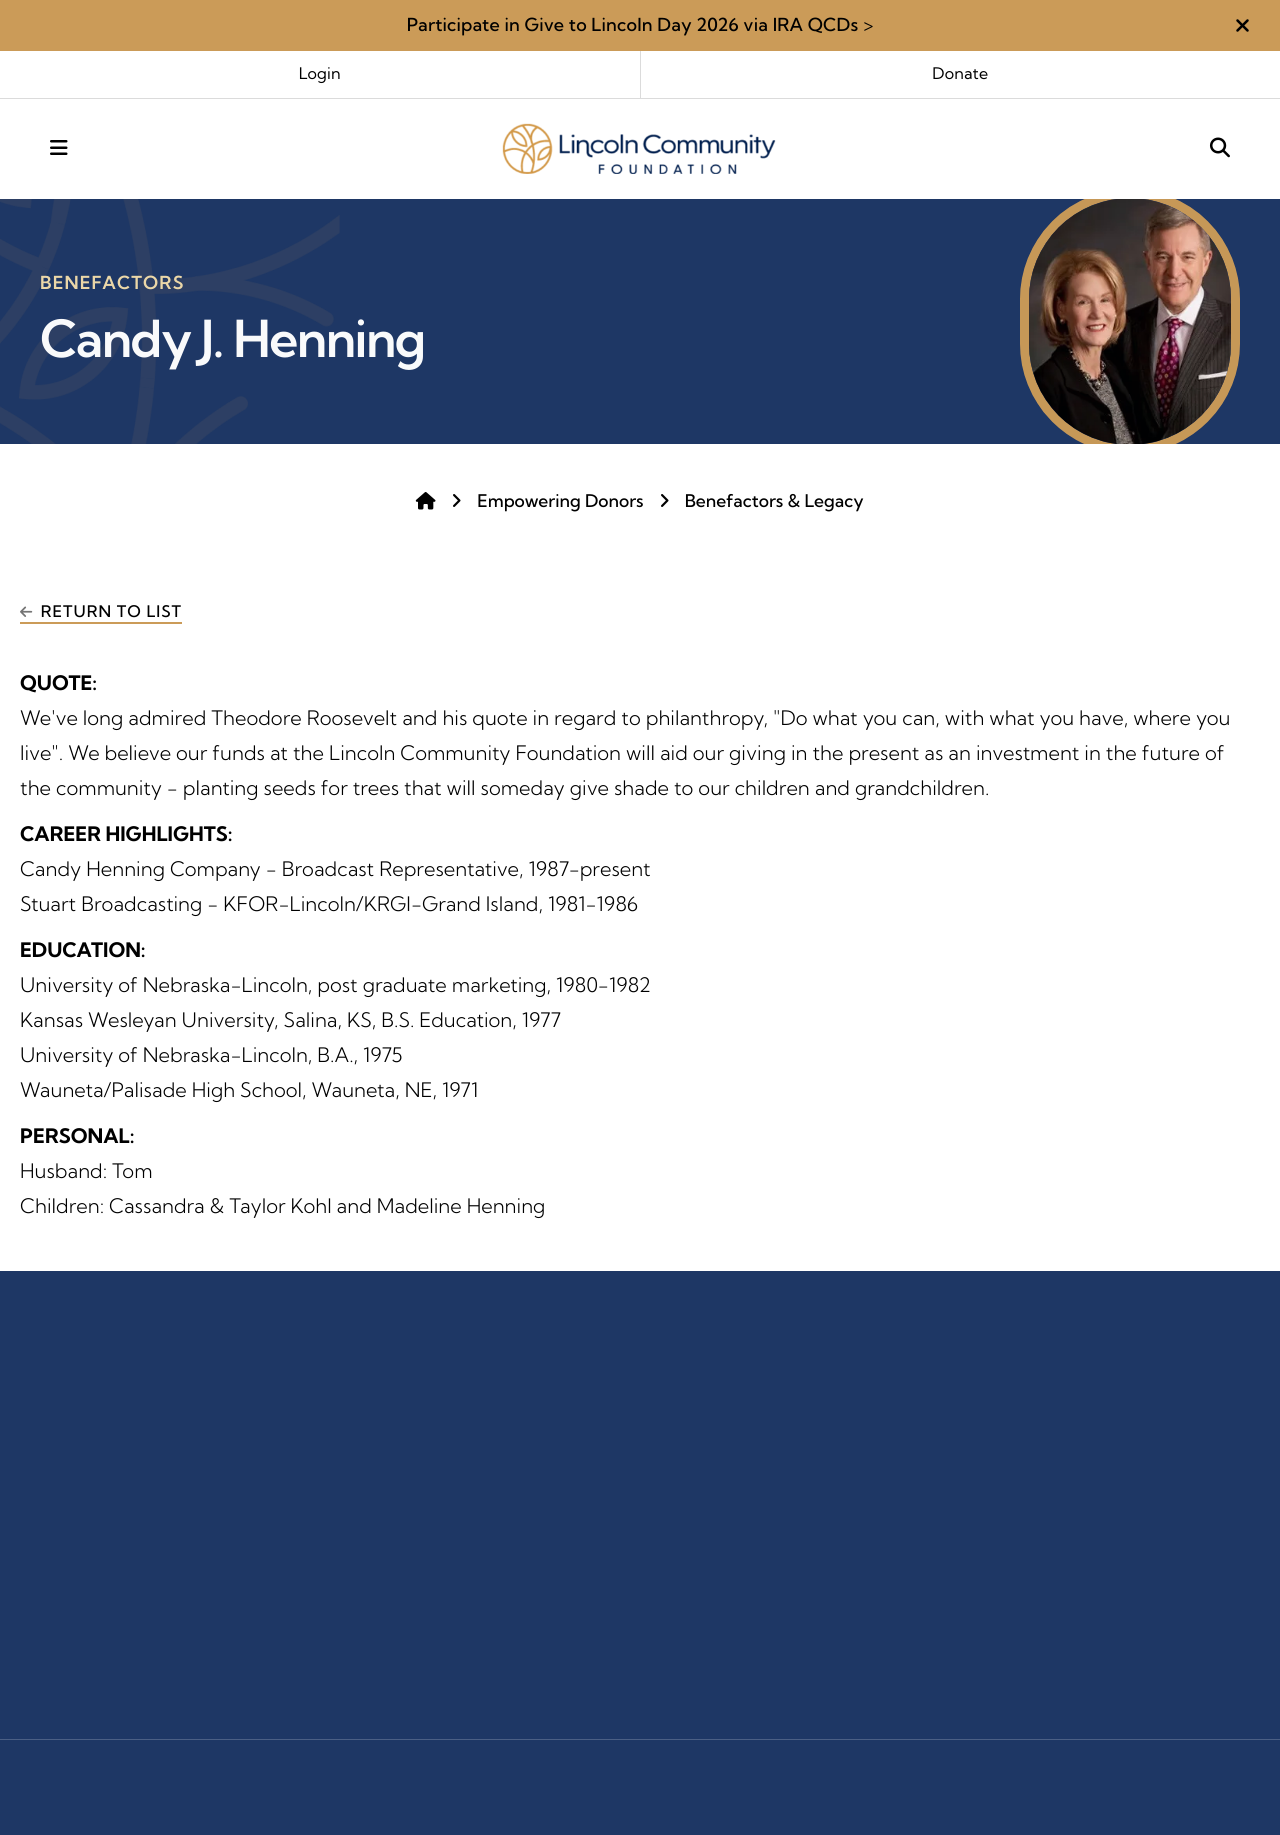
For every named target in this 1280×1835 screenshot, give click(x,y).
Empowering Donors (560, 501)
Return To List (111, 612)
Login (320, 74)
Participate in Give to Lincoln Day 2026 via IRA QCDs (633, 24)
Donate (960, 74)
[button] (1242, 25)
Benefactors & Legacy (774, 501)
